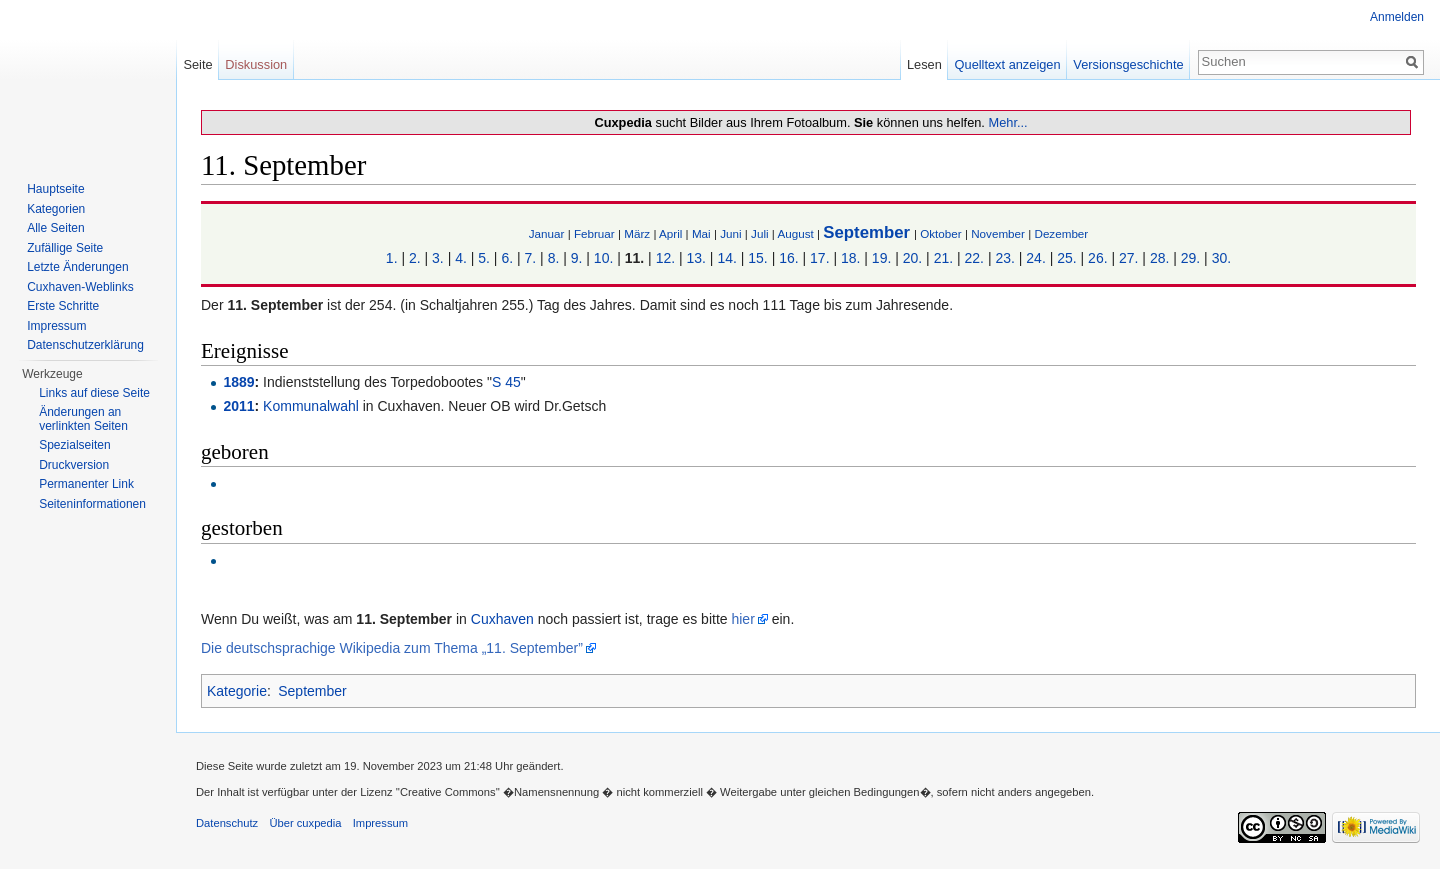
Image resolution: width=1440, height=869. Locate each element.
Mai (701, 233)
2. (415, 258)
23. (1004, 258)
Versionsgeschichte (1128, 64)
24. (1035, 258)
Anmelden (1397, 17)
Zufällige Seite (65, 248)
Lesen (924, 64)
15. (757, 258)
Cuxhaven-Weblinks (80, 287)
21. (943, 258)
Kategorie (237, 691)
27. (1128, 258)
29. (1190, 258)
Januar (547, 233)
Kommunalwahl (311, 406)
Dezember (1061, 233)
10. (603, 258)
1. (392, 258)
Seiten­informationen (92, 504)
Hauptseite (55, 189)
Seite (197, 64)
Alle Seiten (55, 228)
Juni (730, 233)
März (637, 233)
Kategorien (56, 209)
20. (912, 258)
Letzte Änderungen (77, 267)
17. (819, 258)
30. (1221, 258)
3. (438, 258)
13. (696, 258)
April (670, 233)
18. (850, 258)
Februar (594, 233)
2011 (238, 406)
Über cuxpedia (305, 823)
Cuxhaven (502, 619)
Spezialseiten (74, 445)
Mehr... (1007, 122)
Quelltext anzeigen (1008, 64)
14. (726, 258)
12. (665, 258)
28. (1159, 258)
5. (484, 258)
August (795, 233)
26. (1097, 258)
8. (554, 258)
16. (788, 258)
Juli (760, 233)
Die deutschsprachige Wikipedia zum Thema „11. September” (392, 648)
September (866, 232)
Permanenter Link (86, 484)
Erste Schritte (63, 306)
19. (881, 258)
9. (577, 258)
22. (974, 258)
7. (531, 258)
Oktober (940, 233)
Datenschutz (227, 823)
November (998, 233)
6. (507, 258)
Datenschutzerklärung (85, 345)
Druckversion (74, 465)
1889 (238, 382)
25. (1066, 258)
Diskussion (256, 64)
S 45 (506, 382)
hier (742, 619)
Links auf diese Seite (94, 393)
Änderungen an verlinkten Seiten (83, 419)
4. (461, 258)
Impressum (56, 326)
